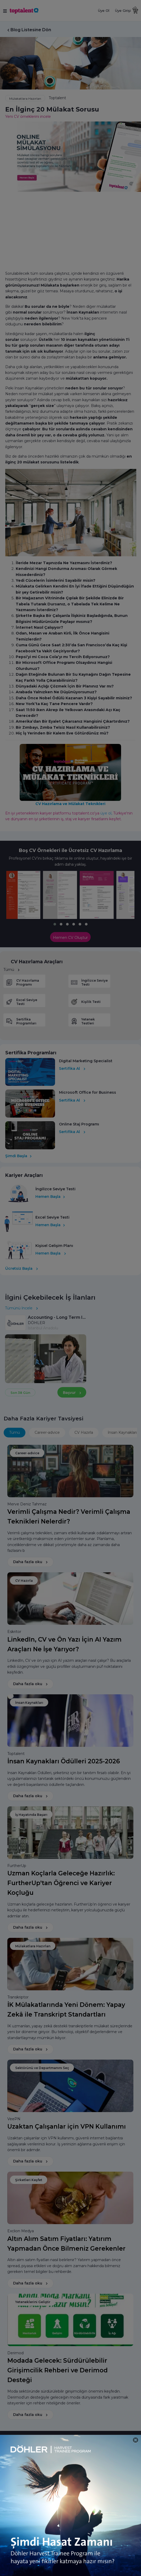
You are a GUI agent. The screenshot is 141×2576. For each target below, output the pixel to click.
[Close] (135, 2440)
